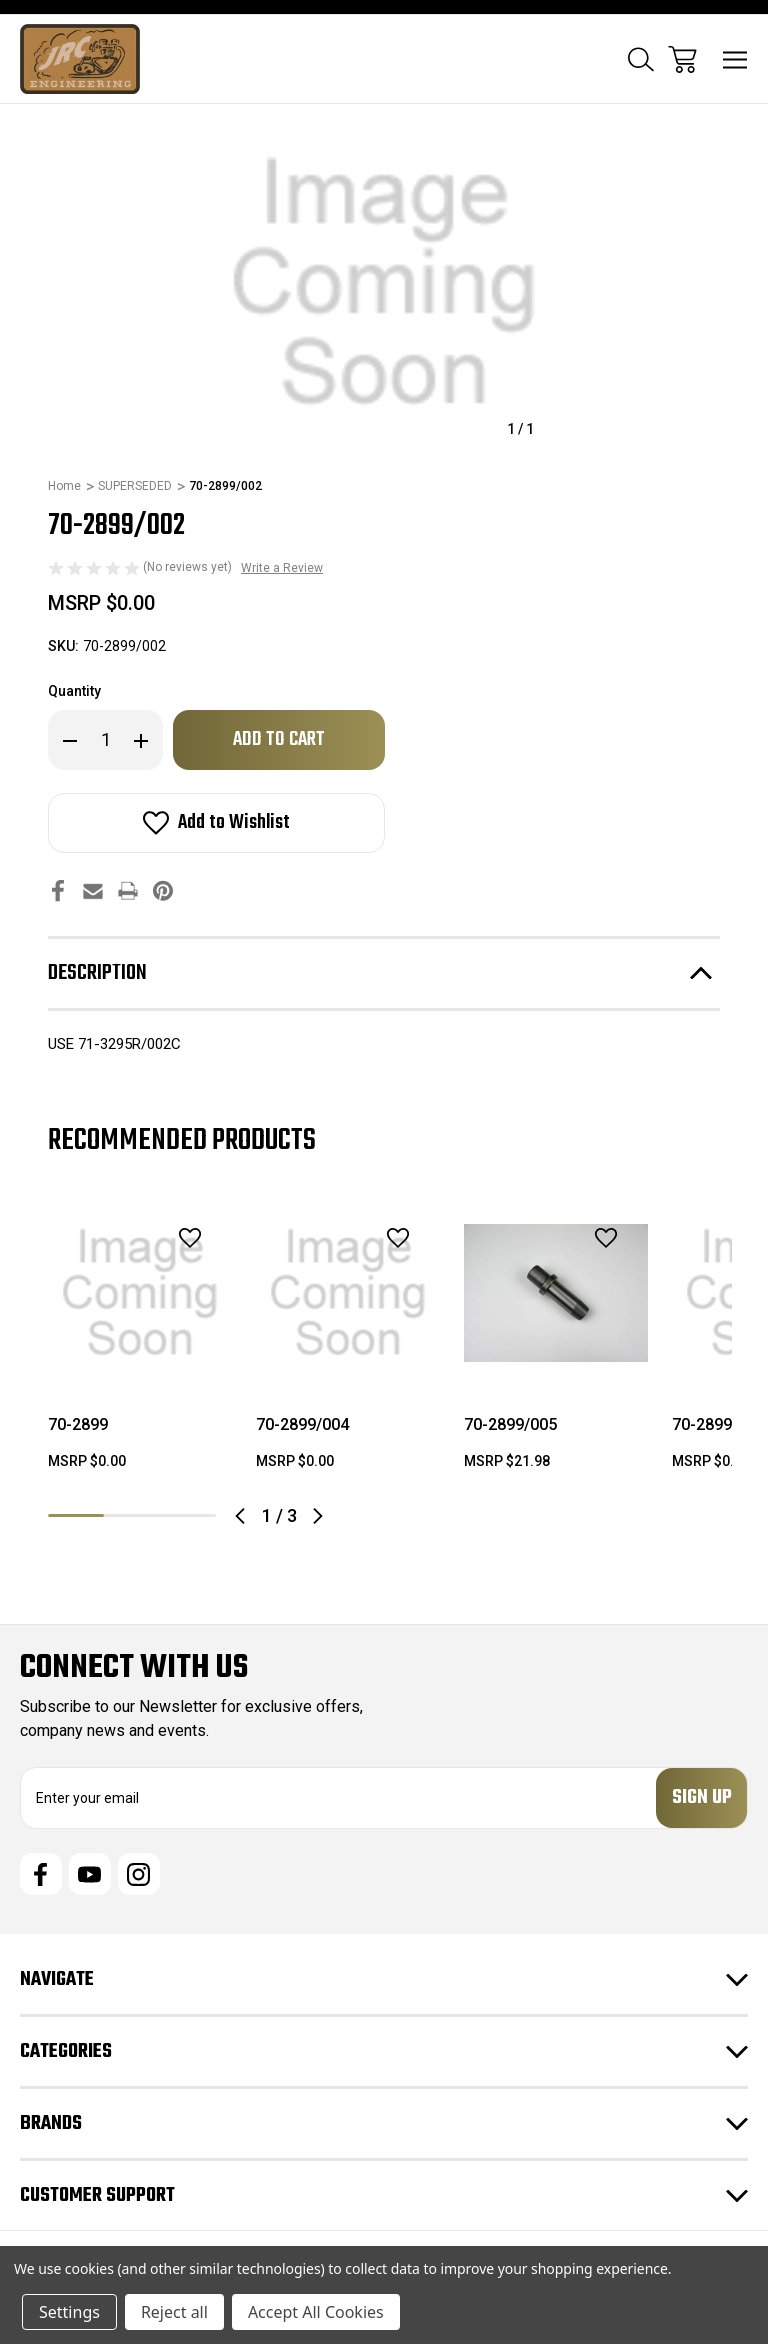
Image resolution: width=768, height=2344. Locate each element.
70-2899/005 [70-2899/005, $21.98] (510, 1424)
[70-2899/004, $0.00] (348, 1293)
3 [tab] (188, 1515)
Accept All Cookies (316, 2312)
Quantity (74, 691)
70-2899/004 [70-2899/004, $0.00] (302, 1424)
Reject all (174, 2312)
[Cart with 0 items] (682, 59)
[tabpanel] (140, 1344)
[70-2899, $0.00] (140, 1293)
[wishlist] (164, 1237)
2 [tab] (132, 1515)
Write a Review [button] (282, 568)
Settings (69, 2312)
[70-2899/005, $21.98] (556, 1293)
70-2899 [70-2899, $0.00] (78, 1424)
